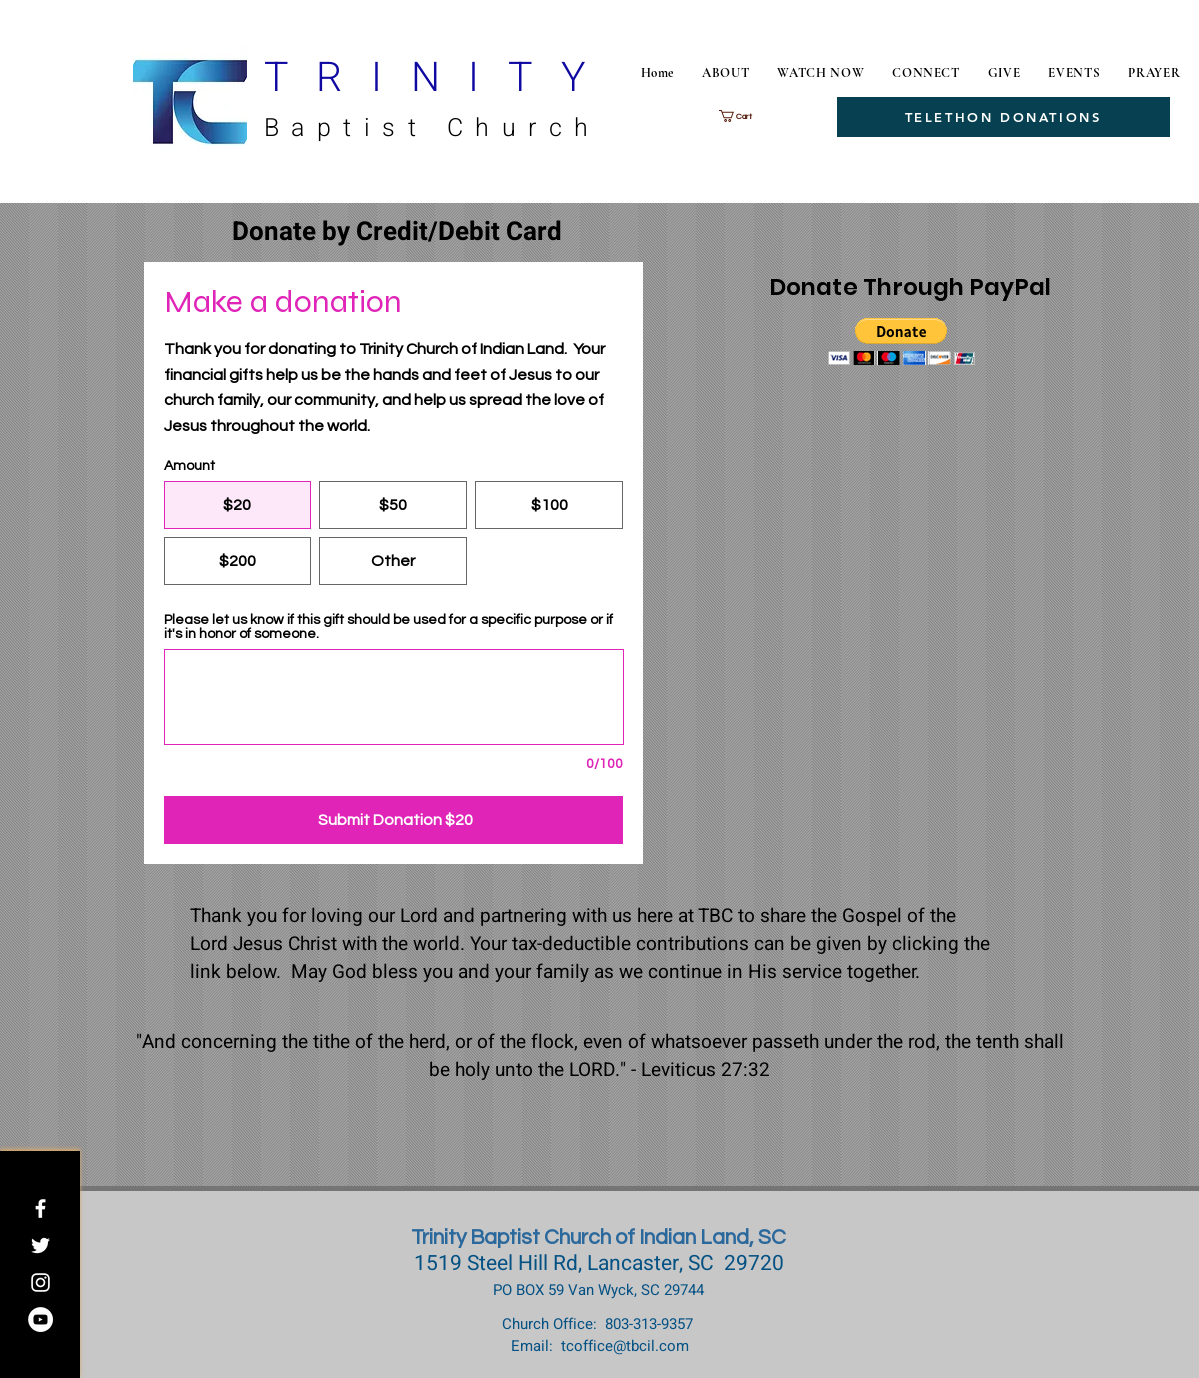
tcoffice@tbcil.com (625, 1346)
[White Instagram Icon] (40, 1282)
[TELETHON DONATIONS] (1003, 117)
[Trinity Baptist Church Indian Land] (40, 1319)
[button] (747, 116)
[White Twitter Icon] (40, 1245)
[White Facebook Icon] (40, 1208)
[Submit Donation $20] (394, 820)
